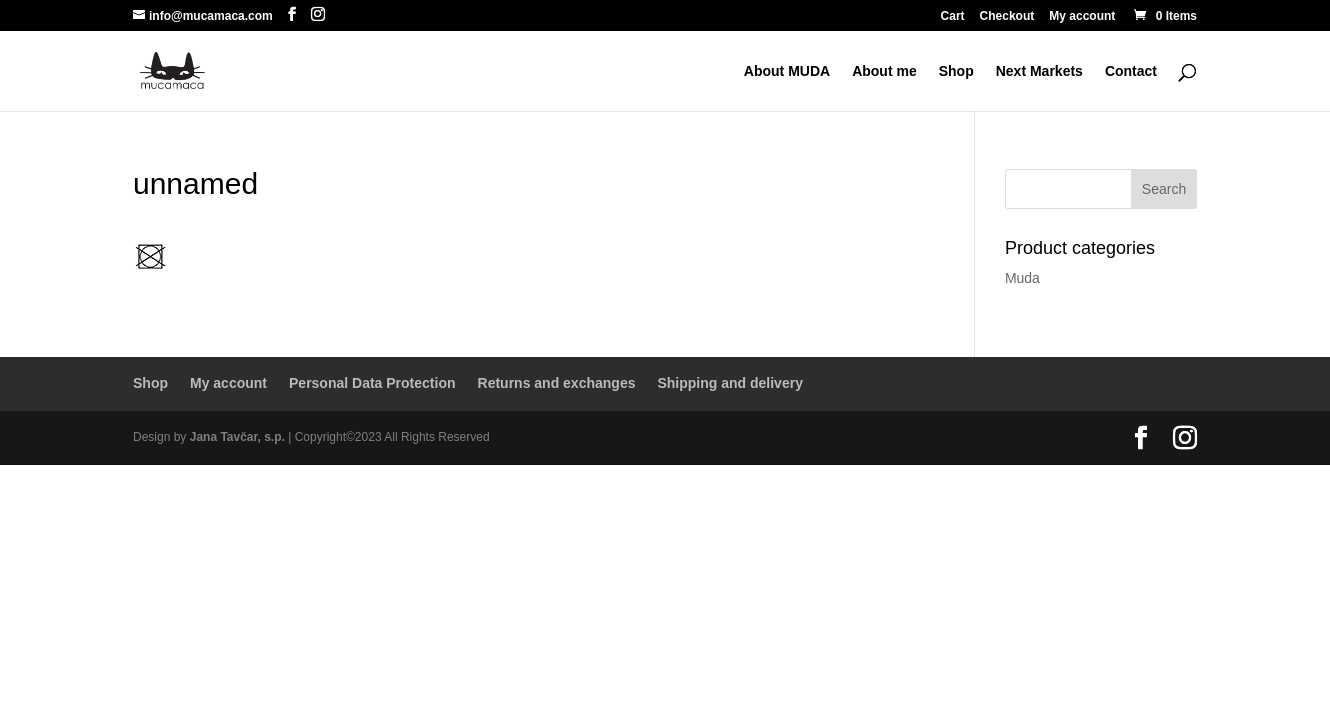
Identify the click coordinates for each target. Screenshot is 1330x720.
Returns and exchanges (557, 383)
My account (1082, 16)
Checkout (1007, 16)
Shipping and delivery (729, 383)
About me (884, 71)
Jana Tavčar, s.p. (237, 437)
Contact (1131, 71)
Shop (956, 71)
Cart (953, 16)
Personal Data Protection (372, 383)
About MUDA (787, 71)
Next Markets (1039, 71)
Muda (1022, 278)
